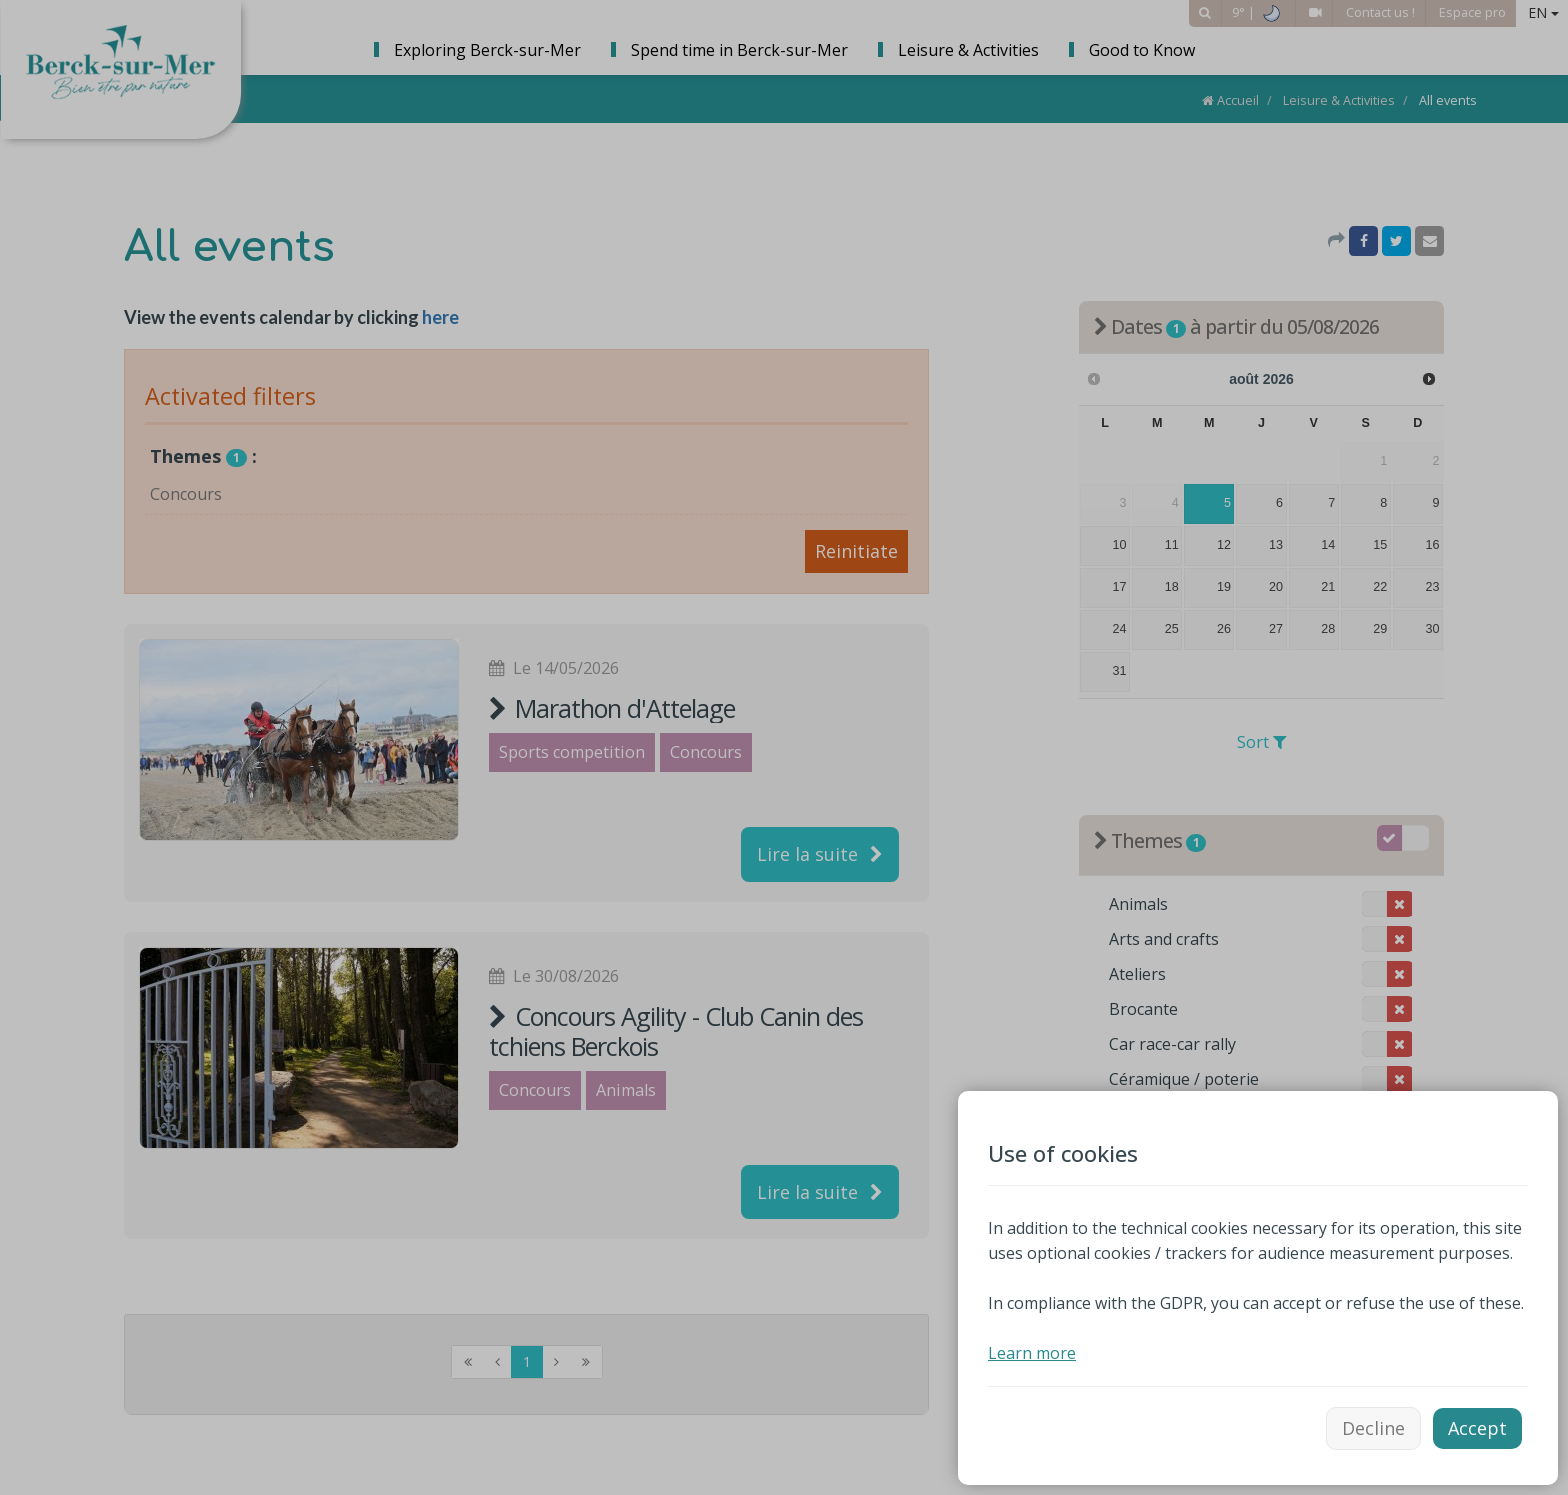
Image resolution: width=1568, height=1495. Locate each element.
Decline (1373, 1428)
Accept (1477, 1428)
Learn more (1032, 1353)
